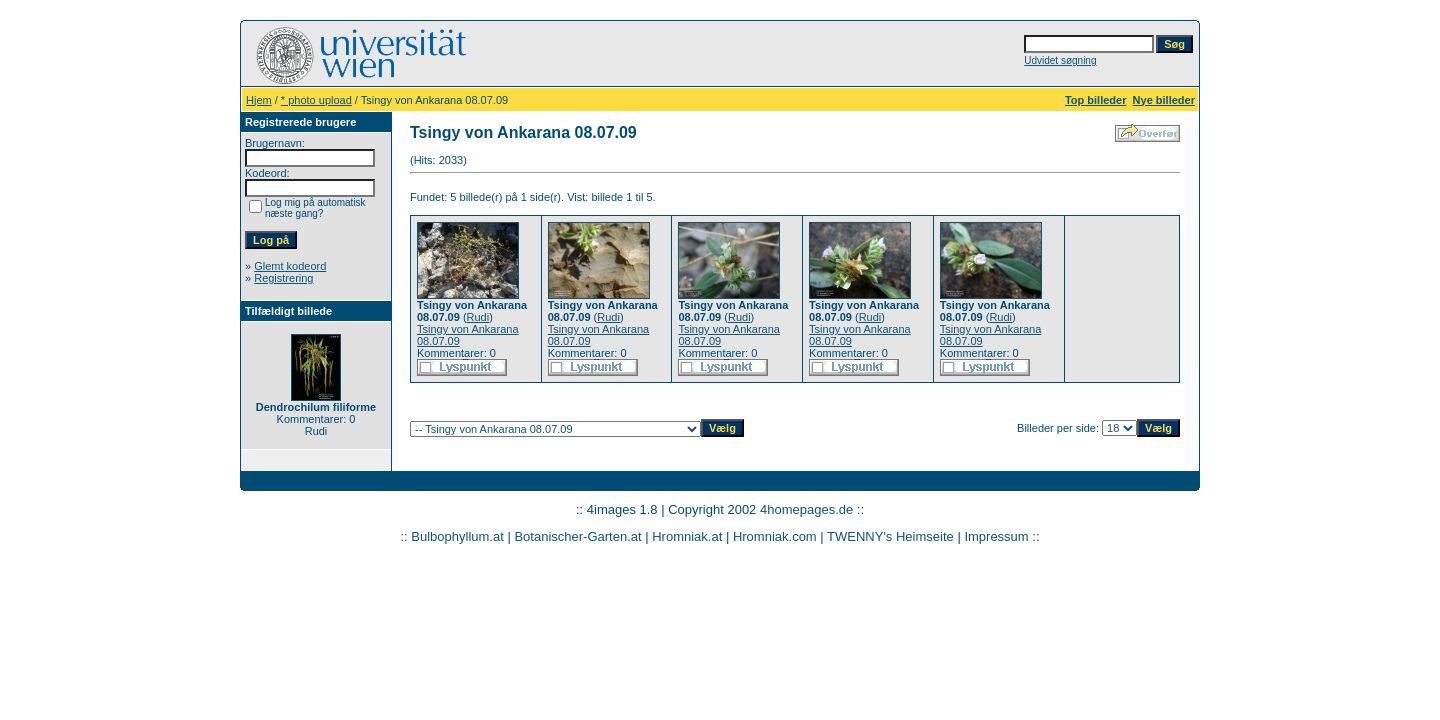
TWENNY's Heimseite (890, 536)
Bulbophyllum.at (457, 536)
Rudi (478, 317)
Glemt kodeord (290, 266)
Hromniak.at (687, 536)
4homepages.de (806, 509)
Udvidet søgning (1060, 60)
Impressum (996, 536)
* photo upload (316, 100)
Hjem (259, 100)
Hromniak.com (775, 536)
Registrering (283, 278)
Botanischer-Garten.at (577, 536)
